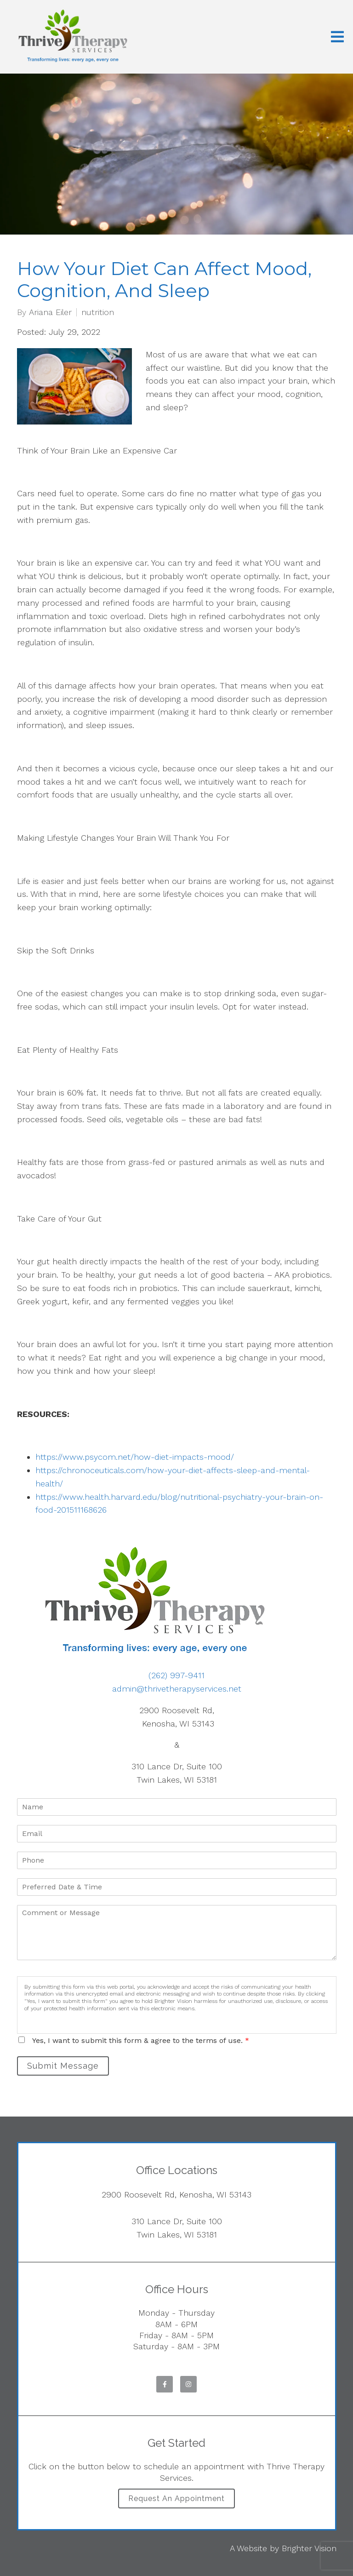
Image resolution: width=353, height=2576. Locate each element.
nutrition (97, 312)
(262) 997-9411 (176, 1675)
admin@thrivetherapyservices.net (176, 1688)
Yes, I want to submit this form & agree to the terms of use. (140, 2040)
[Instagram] (188, 2384)
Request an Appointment (176, 2498)
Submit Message (63, 2066)
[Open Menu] (337, 36)
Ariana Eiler (50, 312)
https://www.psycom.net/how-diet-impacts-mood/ (134, 1457)
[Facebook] (164, 2384)
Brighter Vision (309, 2548)
